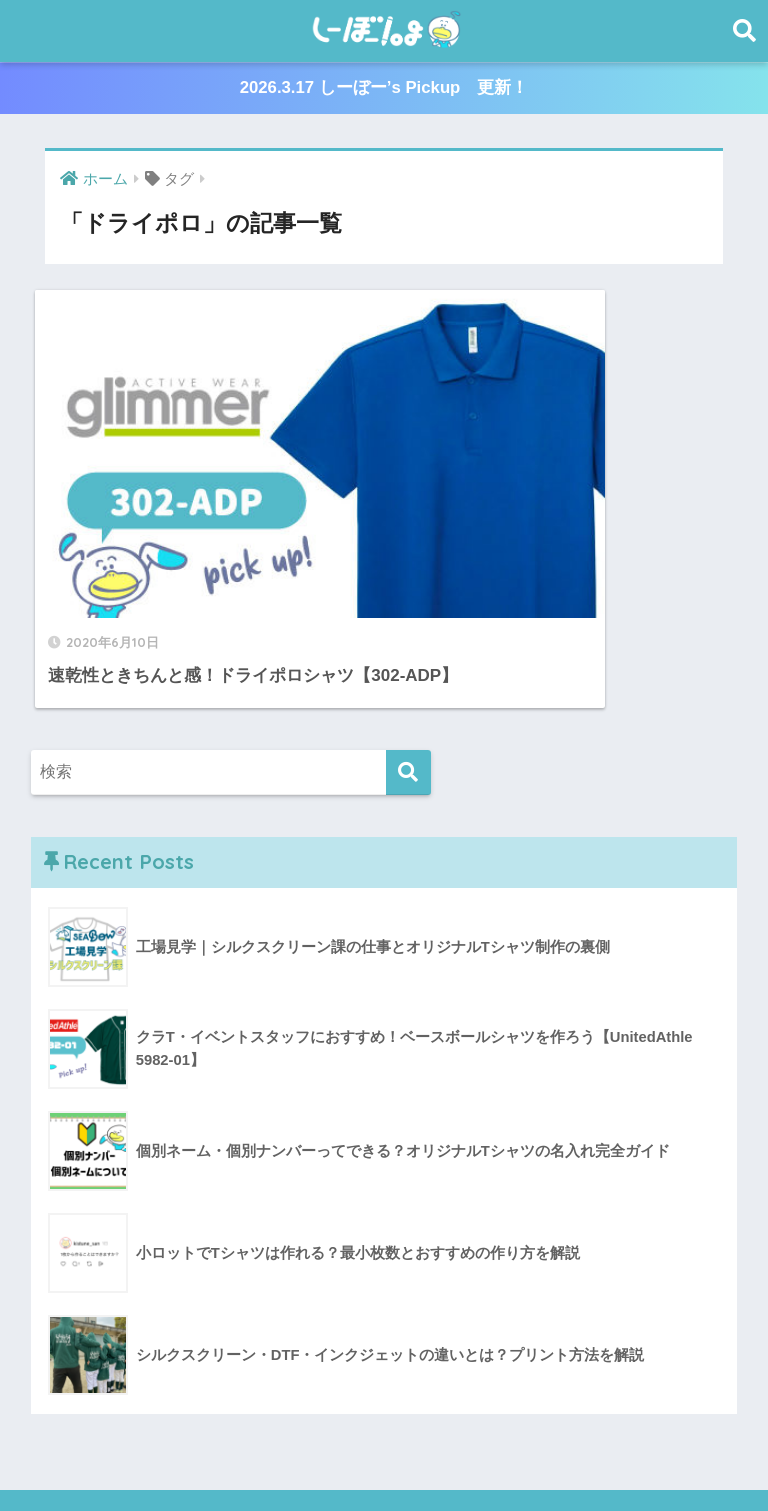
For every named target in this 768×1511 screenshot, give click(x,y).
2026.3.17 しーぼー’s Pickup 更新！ (384, 88)
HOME (384, 1410)
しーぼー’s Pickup (316, 1452)
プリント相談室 (187, 1452)
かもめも (421, 1452)
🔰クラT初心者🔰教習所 (550, 1452)
